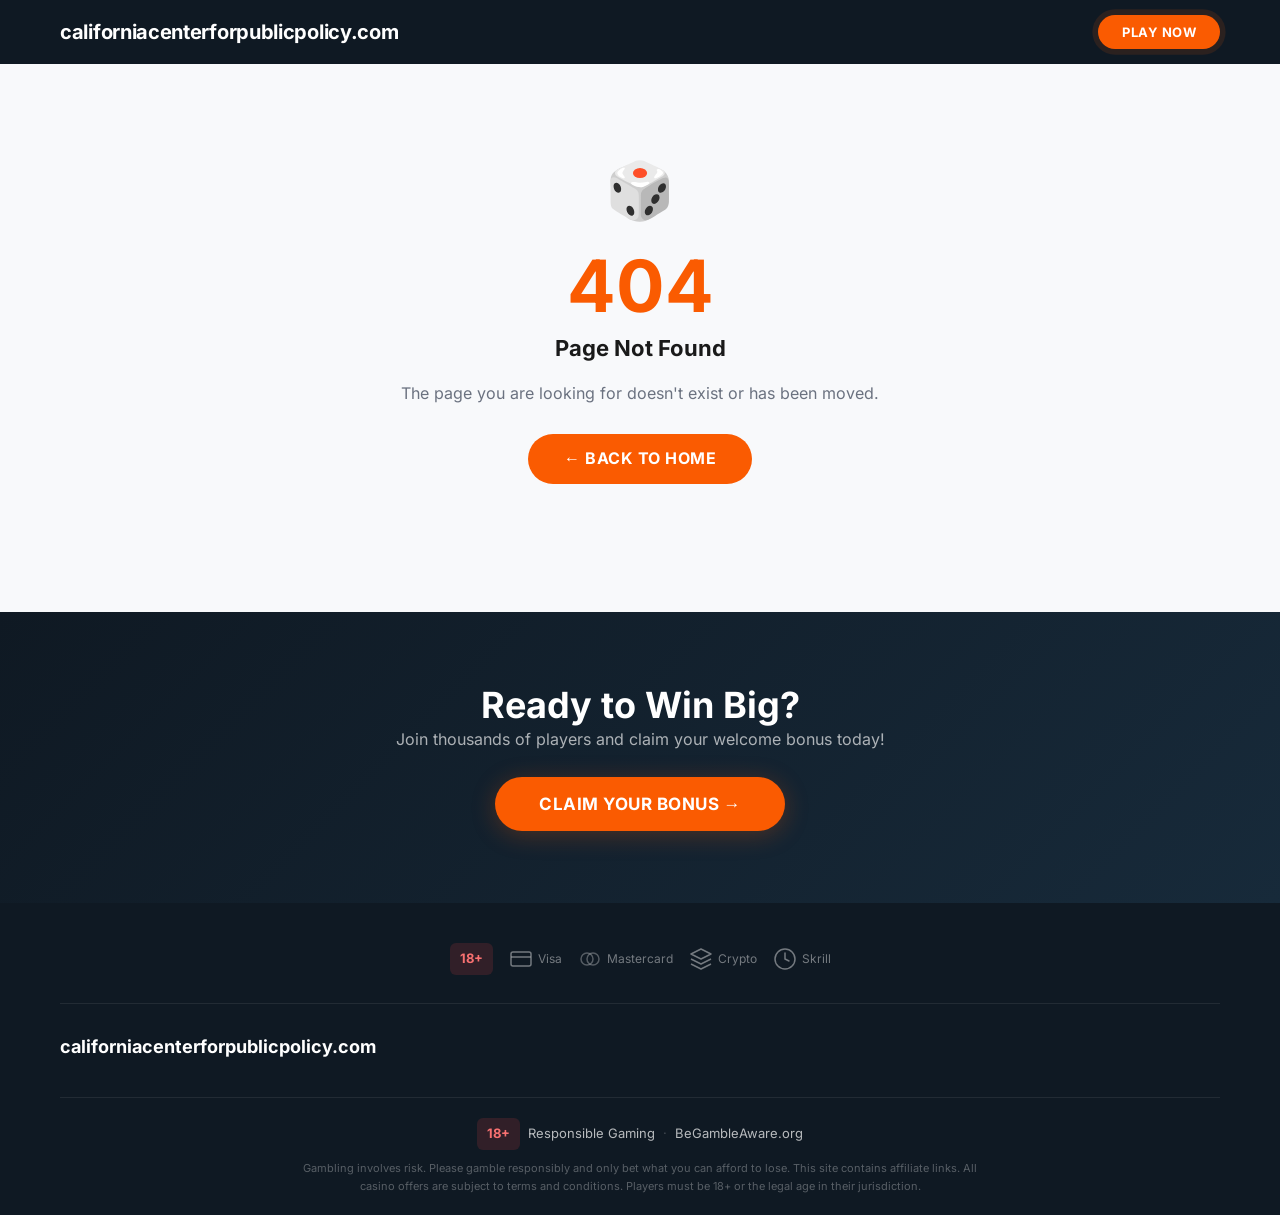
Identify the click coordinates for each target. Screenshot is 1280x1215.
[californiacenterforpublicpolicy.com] (229, 32)
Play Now (1159, 32)
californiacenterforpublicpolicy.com (218, 1046)
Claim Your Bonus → (640, 804)
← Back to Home (640, 458)
